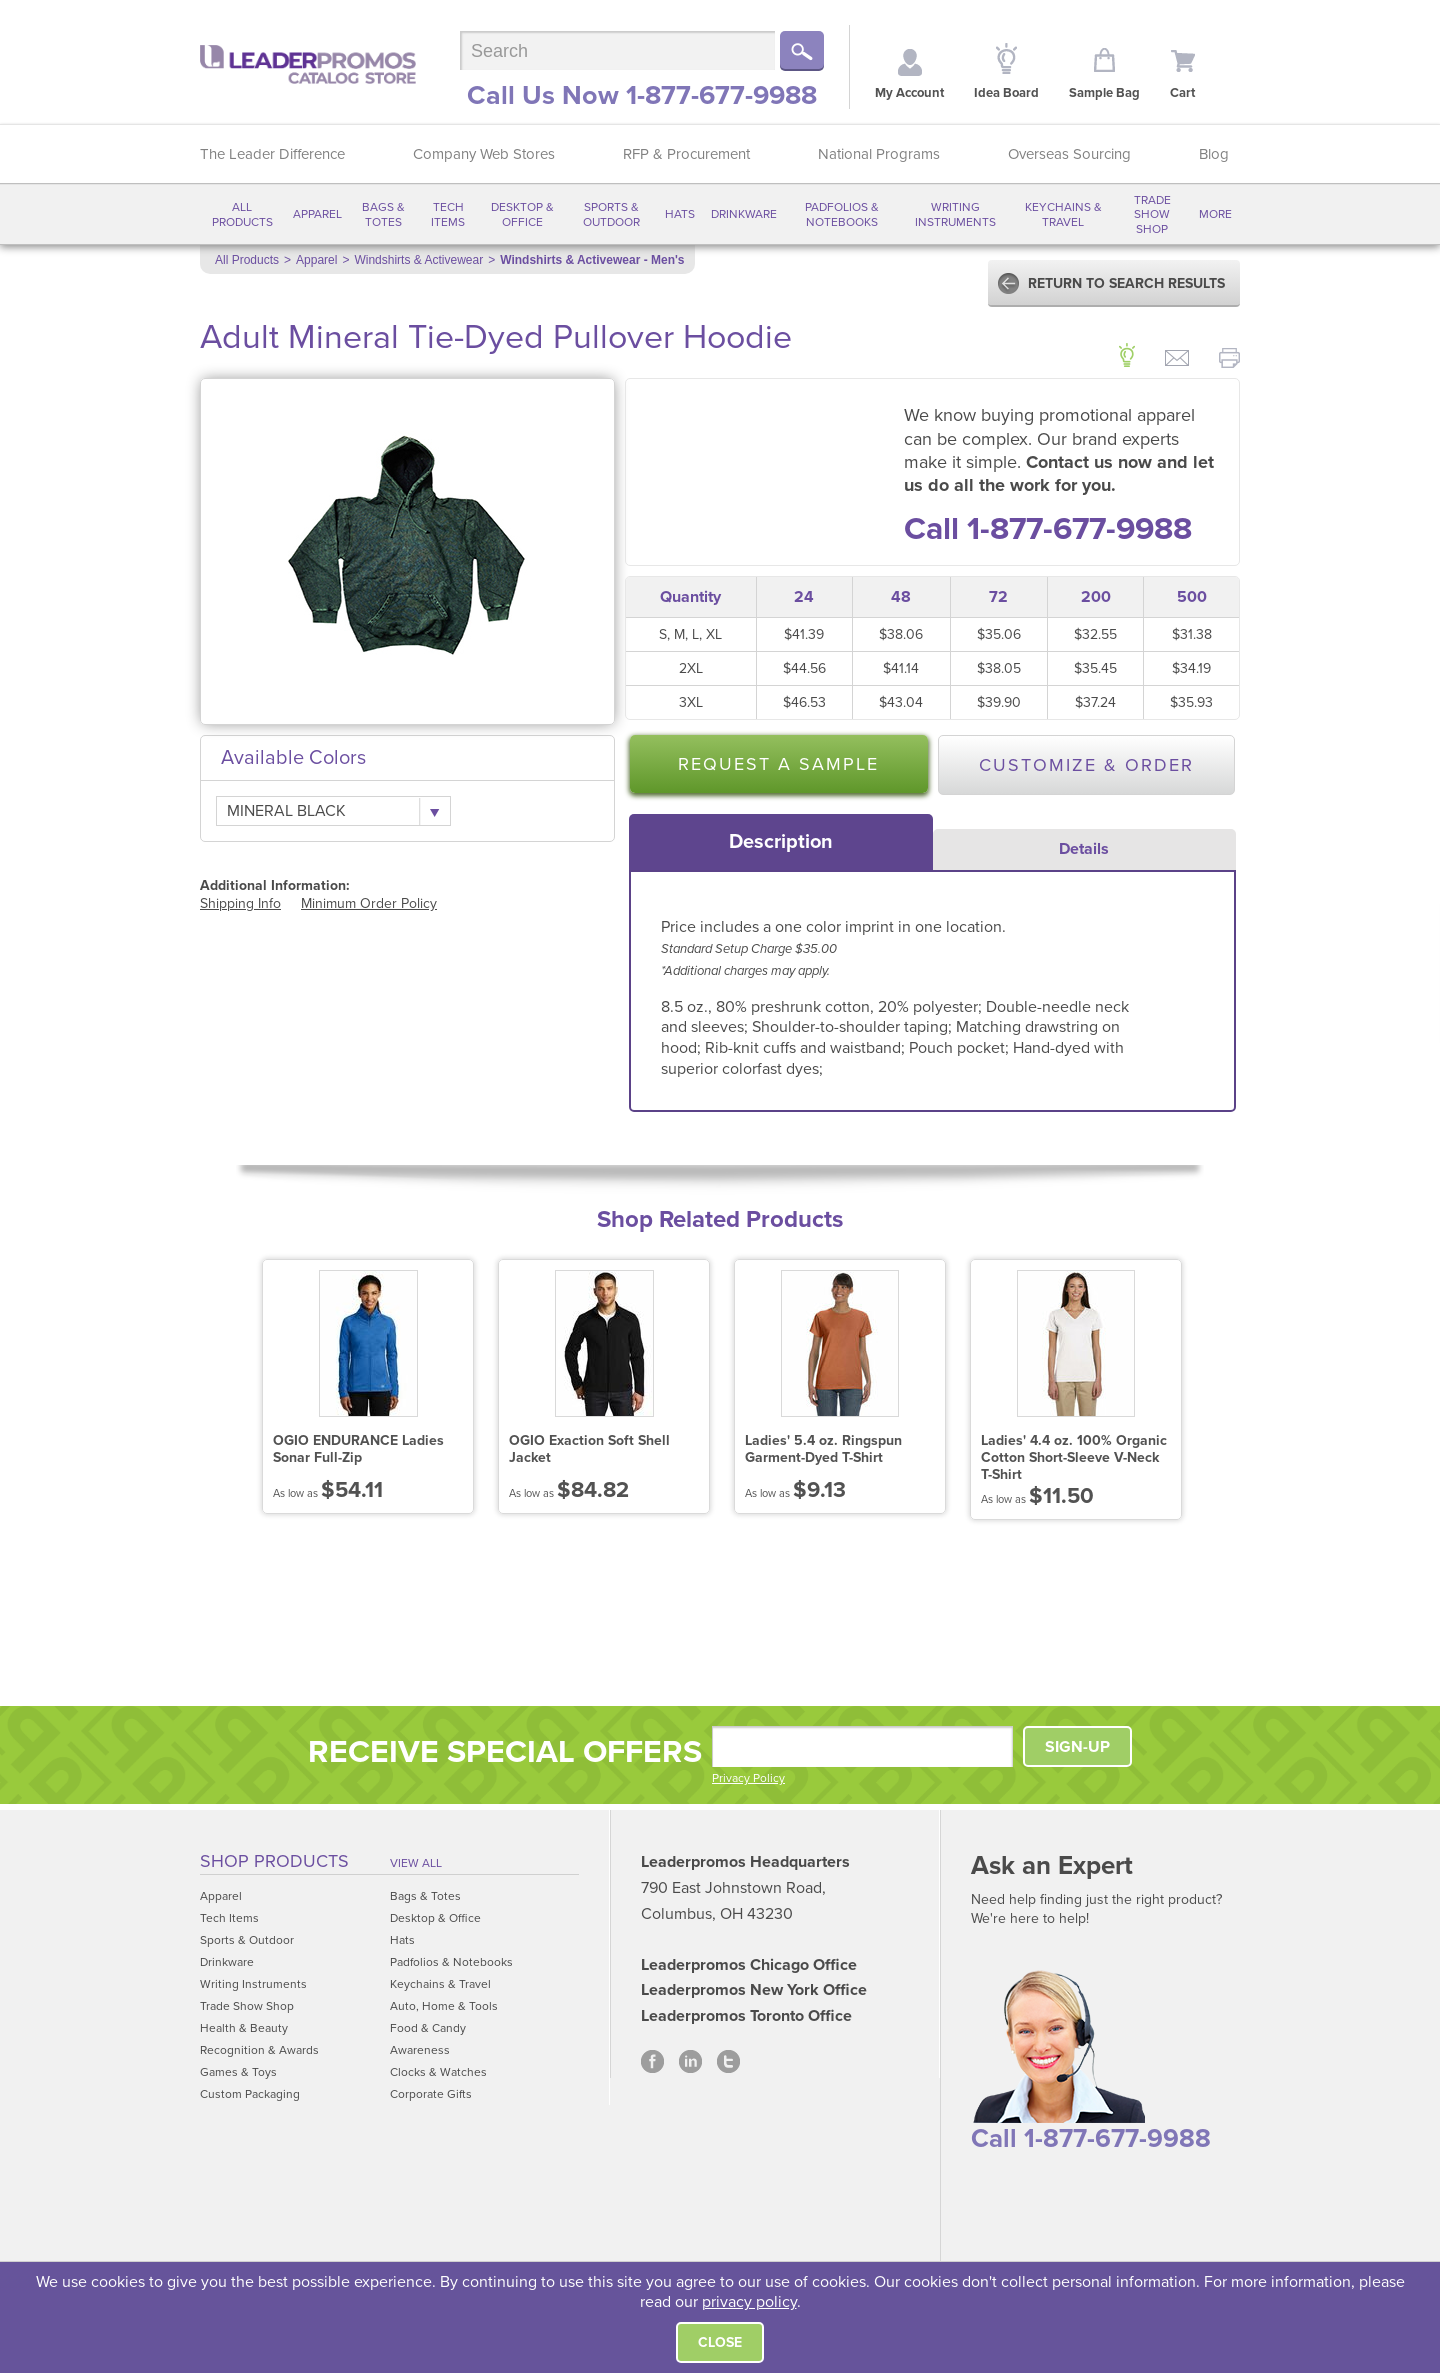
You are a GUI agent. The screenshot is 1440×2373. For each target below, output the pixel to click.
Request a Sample (778, 764)
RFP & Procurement (686, 154)
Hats (680, 214)
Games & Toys (238, 2072)
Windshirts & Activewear (418, 260)
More (1215, 214)
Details (1084, 849)
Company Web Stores (484, 154)
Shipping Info (240, 903)
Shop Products (274, 1861)
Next (1230, 1390)
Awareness (420, 2050)
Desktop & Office (522, 214)
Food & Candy (428, 2028)
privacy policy (749, 2302)
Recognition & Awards (259, 2050)
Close (720, 2342)
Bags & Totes (383, 214)
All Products (242, 214)
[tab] (781, 842)
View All (416, 1863)
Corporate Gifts (431, 2094)
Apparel (317, 214)
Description (781, 842)
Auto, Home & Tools (444, 2006)
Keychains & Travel (1063, 214)
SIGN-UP (1077, 1747)
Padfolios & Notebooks (842, 214)
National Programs (879, 154)
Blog (1214, 154)
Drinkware (744, 214)
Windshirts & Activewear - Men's (592, 260)
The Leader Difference (272, 154)
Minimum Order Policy (369, 903)
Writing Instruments (955, 214)
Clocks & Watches (438, 2072)
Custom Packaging (250, 2094)
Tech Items (448, 214)
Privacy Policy (748, 1778)
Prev (209, 1390)
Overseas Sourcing (1069, 154)
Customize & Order (1086, 765)
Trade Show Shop (1152, 214)
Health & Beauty (244, 2028)
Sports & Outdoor (611, 214)
